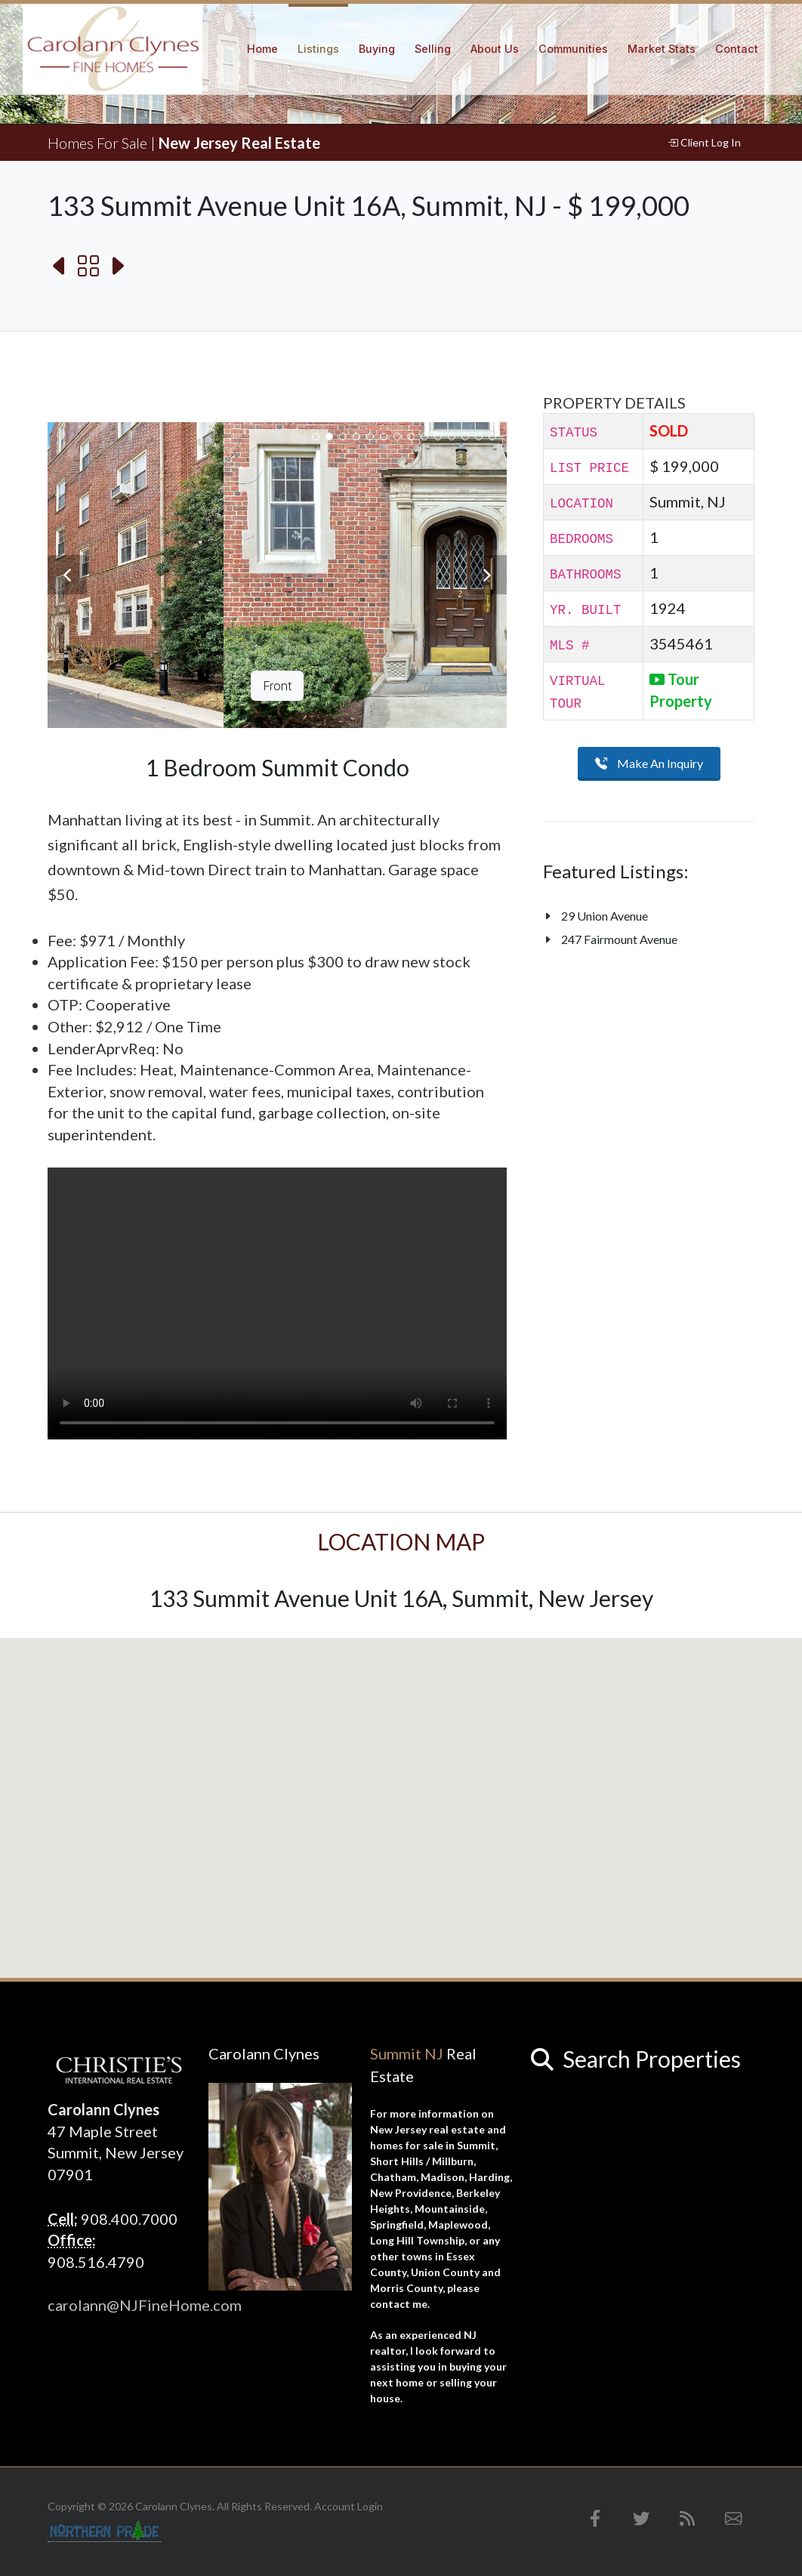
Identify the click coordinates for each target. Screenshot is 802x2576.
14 (492, 436)
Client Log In (704, 142)
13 (479, 436)
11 (451, 436)
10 (438, 436)
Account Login (348, 2506)
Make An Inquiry (649, 764)
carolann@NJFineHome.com (145, 2305)
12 (465, 436)
